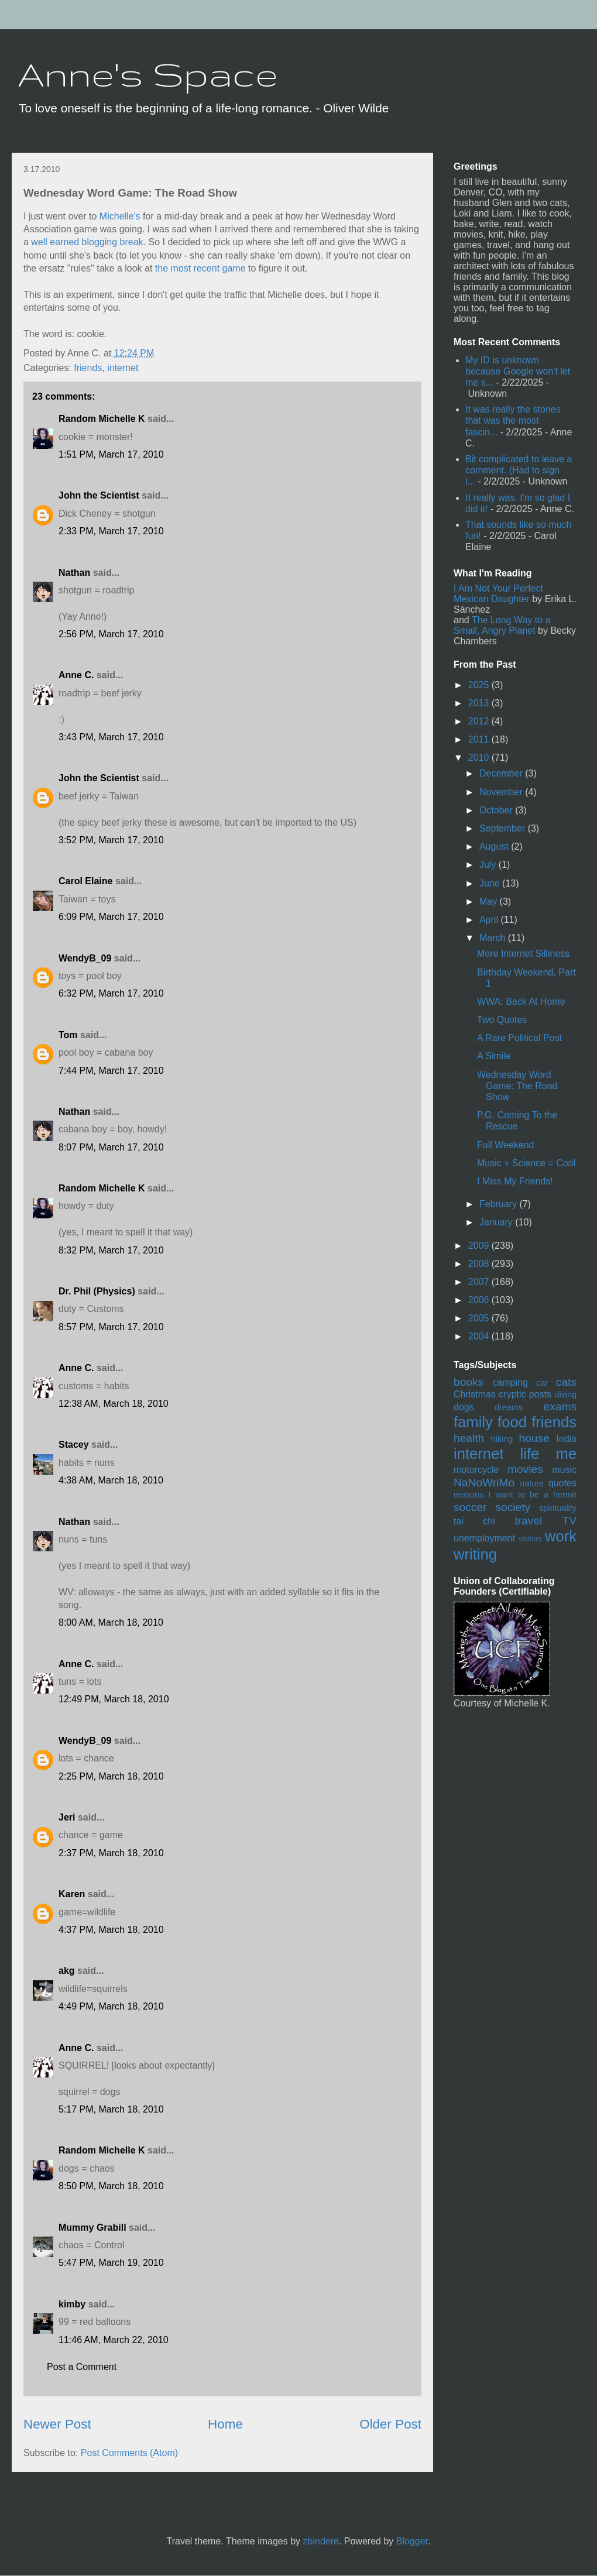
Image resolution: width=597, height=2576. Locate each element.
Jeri (67, 1817)
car (542, 1382)
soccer (470, 1507)
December (502, 773)
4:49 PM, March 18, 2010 (111, 2006)
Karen (72, 1894)
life (530, 1453)
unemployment (484, 1538)
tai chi (474, 1521)
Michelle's (120, 216)
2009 (480, 1246)
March (493, 938)
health (469, 1438)
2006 (480, 1300)
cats (566, 1382)
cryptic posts (525, 1394)
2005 (480, 1318)
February (499, 1204)
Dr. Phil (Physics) (97, 1291)
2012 (480, 721)
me (566, 1453)
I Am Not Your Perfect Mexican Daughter (498, 593)
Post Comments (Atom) (129, 2453)
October (497, 810)
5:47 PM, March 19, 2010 (111, 2263)
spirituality (558, 1508)
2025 (480, 685)
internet (122, 368)
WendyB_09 (85, 958)
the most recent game (200, 268)
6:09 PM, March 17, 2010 (111, 917)
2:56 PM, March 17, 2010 (111, 634)
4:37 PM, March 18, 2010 (111, 1930)
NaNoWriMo (484, 1482)
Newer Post (57, 2424)
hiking (502, 1439)
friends (88, 368)
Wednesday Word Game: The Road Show (517, 1086)
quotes (562, 1483)
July (489, 865)
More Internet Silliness (523, 954)
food (512, 1422)
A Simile (494, 1056)
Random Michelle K (102, 419)
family (473, 1422)
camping (509, 1382)
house (534, 1438)
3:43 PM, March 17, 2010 (111, 737)
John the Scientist (99, 495)
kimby (72, 2304)
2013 (480, 703)
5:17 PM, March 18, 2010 (111, 2109)
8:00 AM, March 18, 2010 (111, 1622)
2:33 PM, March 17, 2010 (111, 531)
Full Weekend (505, 1145)
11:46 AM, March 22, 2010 (114, 2340)
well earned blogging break (87, 242)
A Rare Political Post (519, 1038)
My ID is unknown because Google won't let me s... (517, 371)
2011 (480, 739)
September (503, 828)
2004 (480, 1336)
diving (565, 1394)
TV (569, 1520)
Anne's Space (148, 74)
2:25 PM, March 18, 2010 (111, 1776)
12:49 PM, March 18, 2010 (114, 1699)
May (489, 901)
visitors (530, 1538)
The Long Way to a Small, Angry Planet (502, 625)
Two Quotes (502, 1020)
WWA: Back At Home (521, 1002)
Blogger (412, 2541)
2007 (480, 1282)
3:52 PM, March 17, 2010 (111, 840)
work (561, 1536)
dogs (464, 1407)
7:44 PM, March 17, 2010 (111, 1071)
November (502, 792)
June (490, 883)
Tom (68, 1035)
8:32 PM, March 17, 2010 (111, 1250)
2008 (480, 1264)
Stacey (74, 1445)
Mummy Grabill (92, 2227)
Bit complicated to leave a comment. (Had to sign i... (518, 470)
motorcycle (476, 1470)
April (489, 920)
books (468, 1382)
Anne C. (76, 675)
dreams (509, 1407)
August (495, 846)
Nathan (74, 573)
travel (528, 1520)
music (564, 1470)
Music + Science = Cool (526, 1163)
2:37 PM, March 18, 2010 (111, 1853)
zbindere (321, 2541)
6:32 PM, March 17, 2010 (111, 993)
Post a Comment (81, 2367)
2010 (480, 758)
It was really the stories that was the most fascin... (513, 420)
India (566, 1439)
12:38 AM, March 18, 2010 (114, 1404)
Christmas (475, 1394)
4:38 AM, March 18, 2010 (111, 1480)
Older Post (390, 2424)
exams (560, 1406)
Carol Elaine (85, 881)
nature (532, 1483)
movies (525, 1469)
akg (67, 1971)
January (497, 1222)
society (512, 1507)
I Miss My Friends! (515, 1181)
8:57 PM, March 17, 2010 (111, 1327)
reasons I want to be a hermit (515, 1494)
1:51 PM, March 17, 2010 (111, 454)
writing (475, 1554)
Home (225, 2424)
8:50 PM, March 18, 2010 (111, 2186)
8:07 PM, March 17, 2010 (111, 1147)
